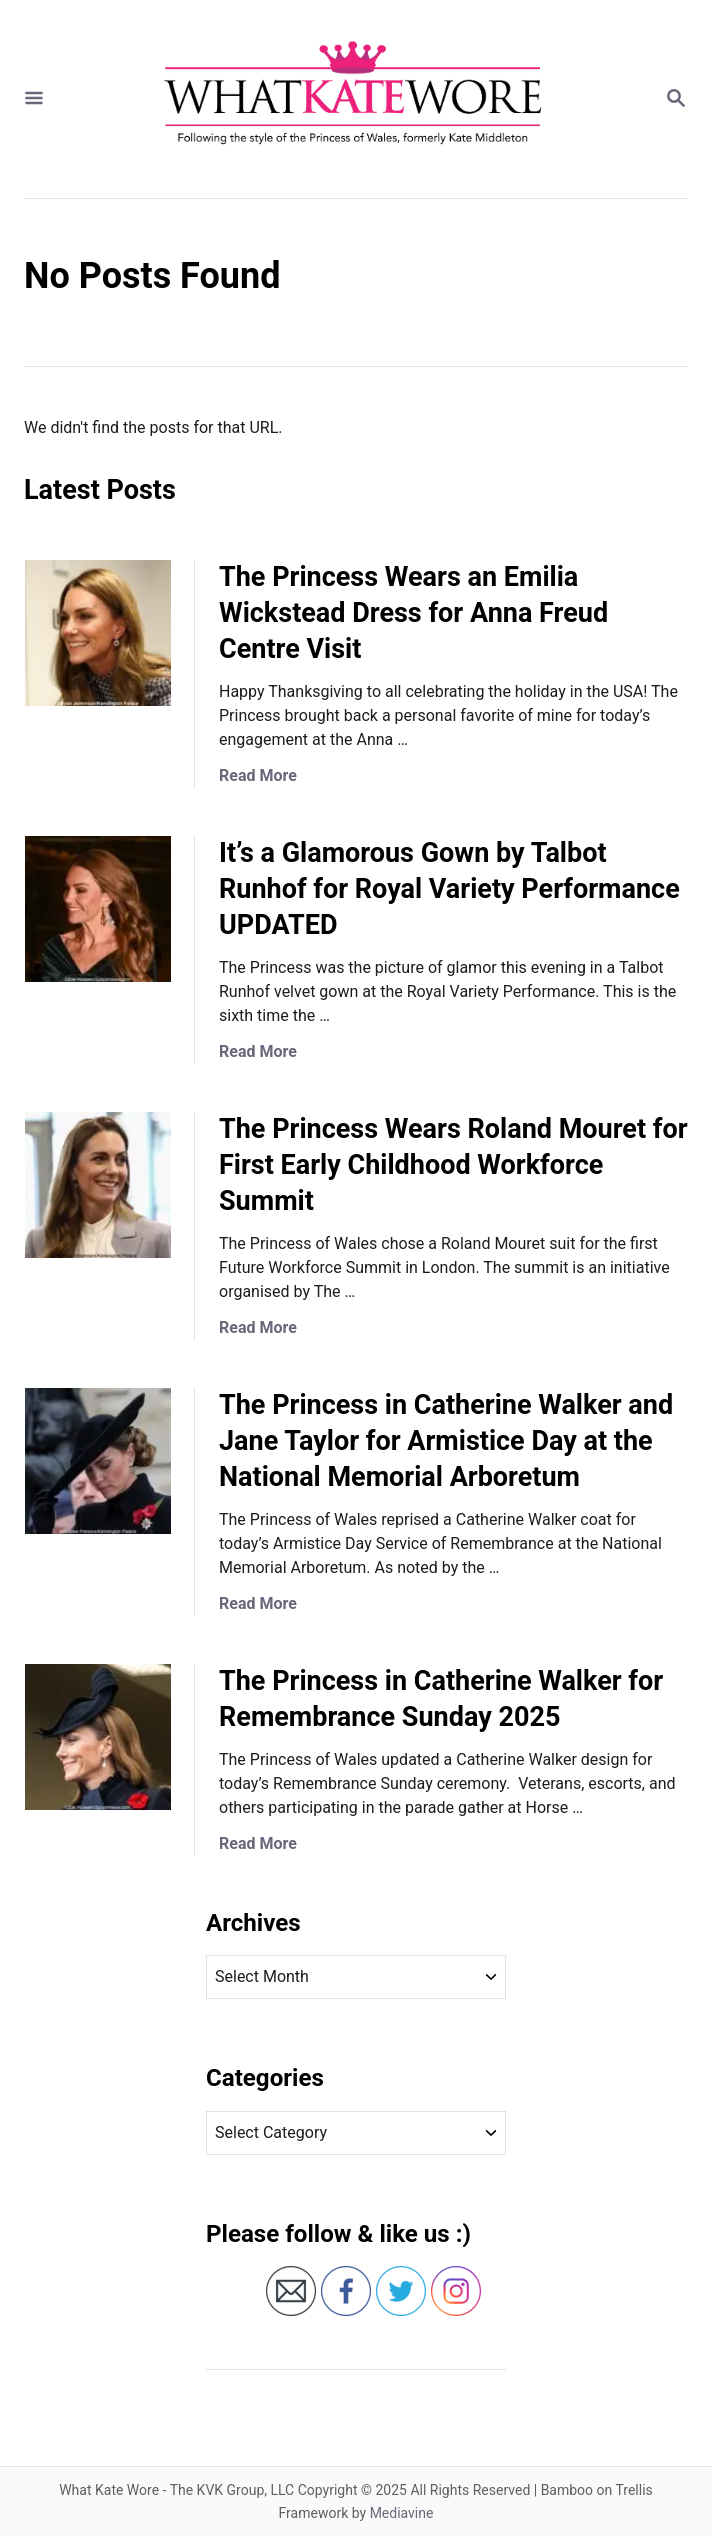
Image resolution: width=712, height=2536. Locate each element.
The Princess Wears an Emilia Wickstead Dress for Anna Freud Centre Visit (413, 613)
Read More (258, 775)
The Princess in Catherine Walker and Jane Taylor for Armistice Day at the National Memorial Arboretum (446, 1441)
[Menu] (34, 99)
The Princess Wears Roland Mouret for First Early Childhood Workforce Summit (453, 1165)
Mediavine (402, 2513)
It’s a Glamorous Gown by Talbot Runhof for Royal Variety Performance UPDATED (449, 889)
